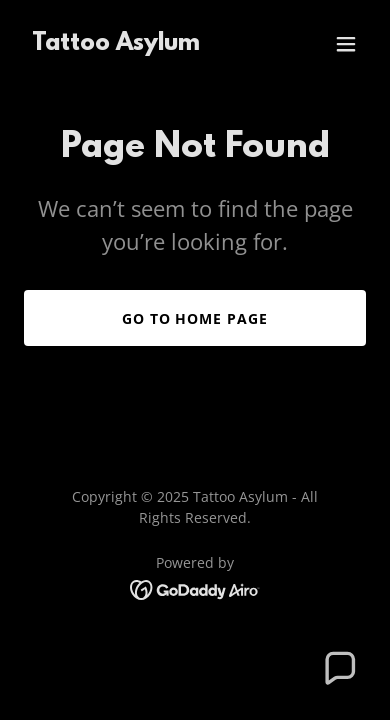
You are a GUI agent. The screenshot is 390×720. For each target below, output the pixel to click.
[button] (346, 44)
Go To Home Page (195, 318)
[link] (116, 44)
